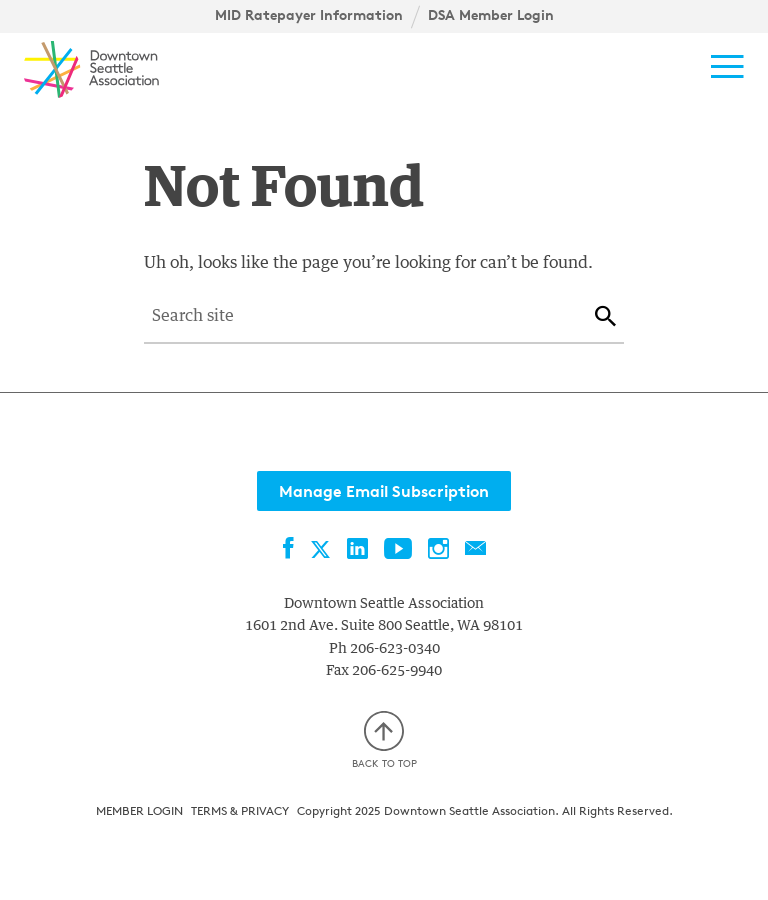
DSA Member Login (491, 15)
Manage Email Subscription (384, 491)
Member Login (139, 810)
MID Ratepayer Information (309, 15)
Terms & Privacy (240, 810)
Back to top (384, 740)
